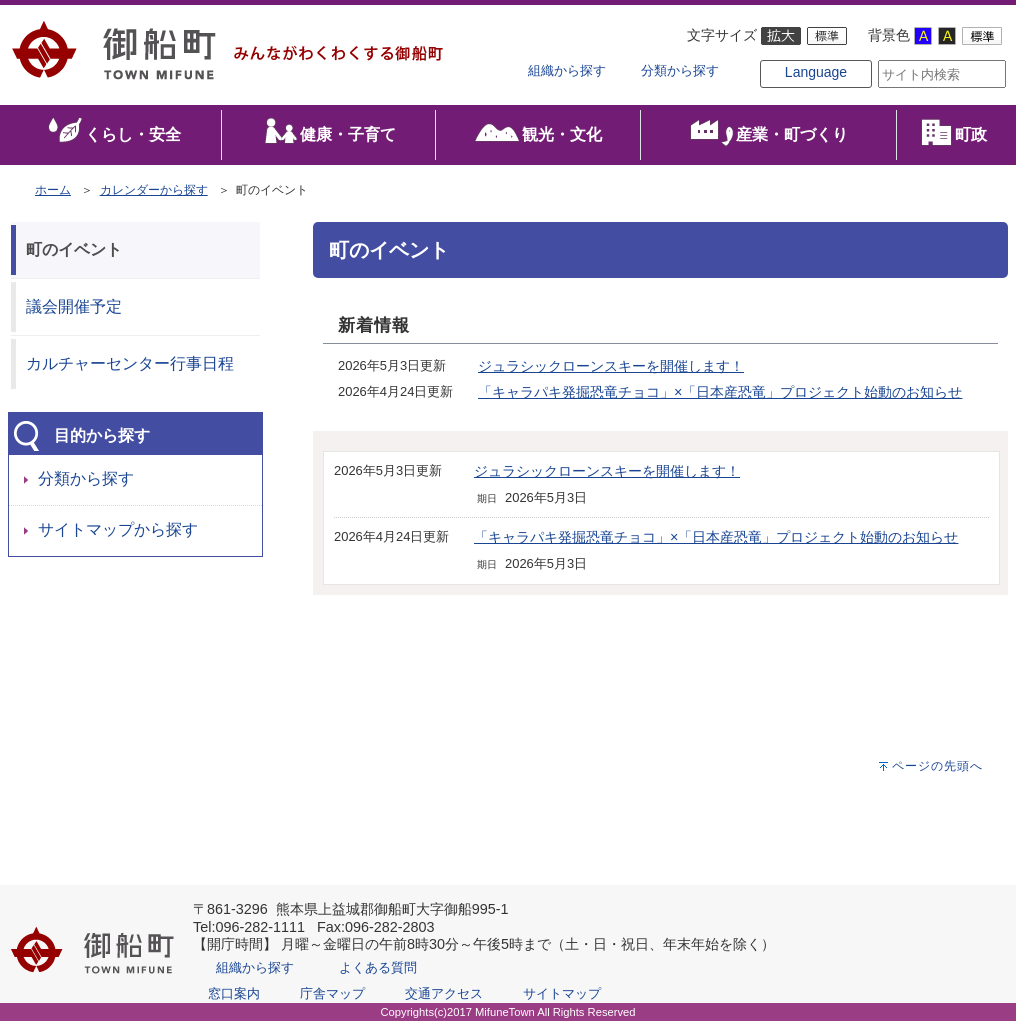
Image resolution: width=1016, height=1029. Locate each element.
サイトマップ (562, 1001)
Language (784, 92)
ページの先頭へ (937, 774)
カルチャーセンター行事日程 (130, 371)
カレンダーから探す (154, 198)
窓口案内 (234, 1001)
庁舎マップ (332, 1001)
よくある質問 (378, 975)
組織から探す (567, 71)
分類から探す (680, 71)
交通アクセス (444, 1001)
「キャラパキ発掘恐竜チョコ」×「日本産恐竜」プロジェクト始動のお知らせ (720, 401)
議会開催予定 (74, 314)
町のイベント (74, 257)
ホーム (53, 198)
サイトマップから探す (118, 538)
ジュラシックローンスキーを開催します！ (611, 375)
